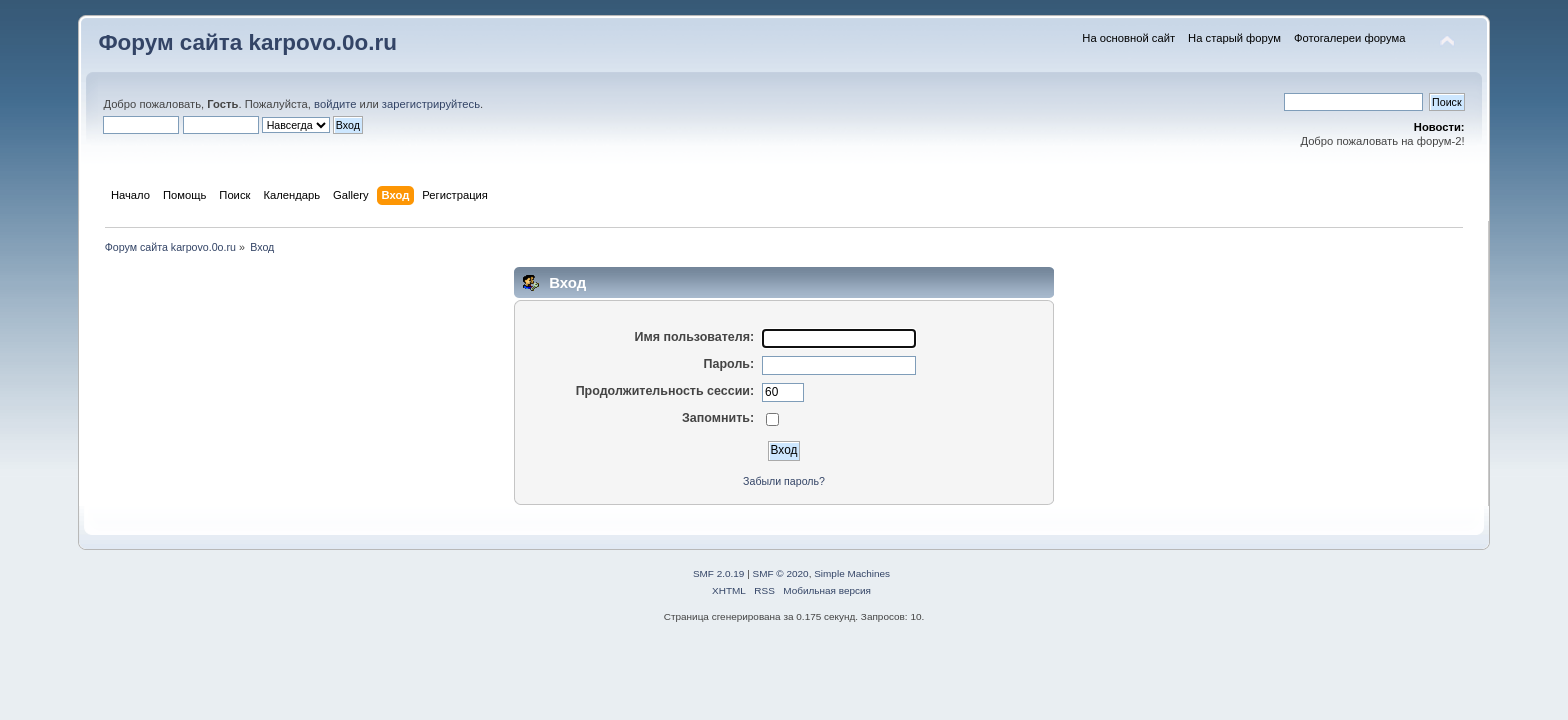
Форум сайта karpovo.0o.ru (247, 42)
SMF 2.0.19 (719, 573)
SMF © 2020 (781, 573)
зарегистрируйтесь (431, 104)
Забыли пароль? (784, 481)
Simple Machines (852, 573)
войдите (335, 104)
